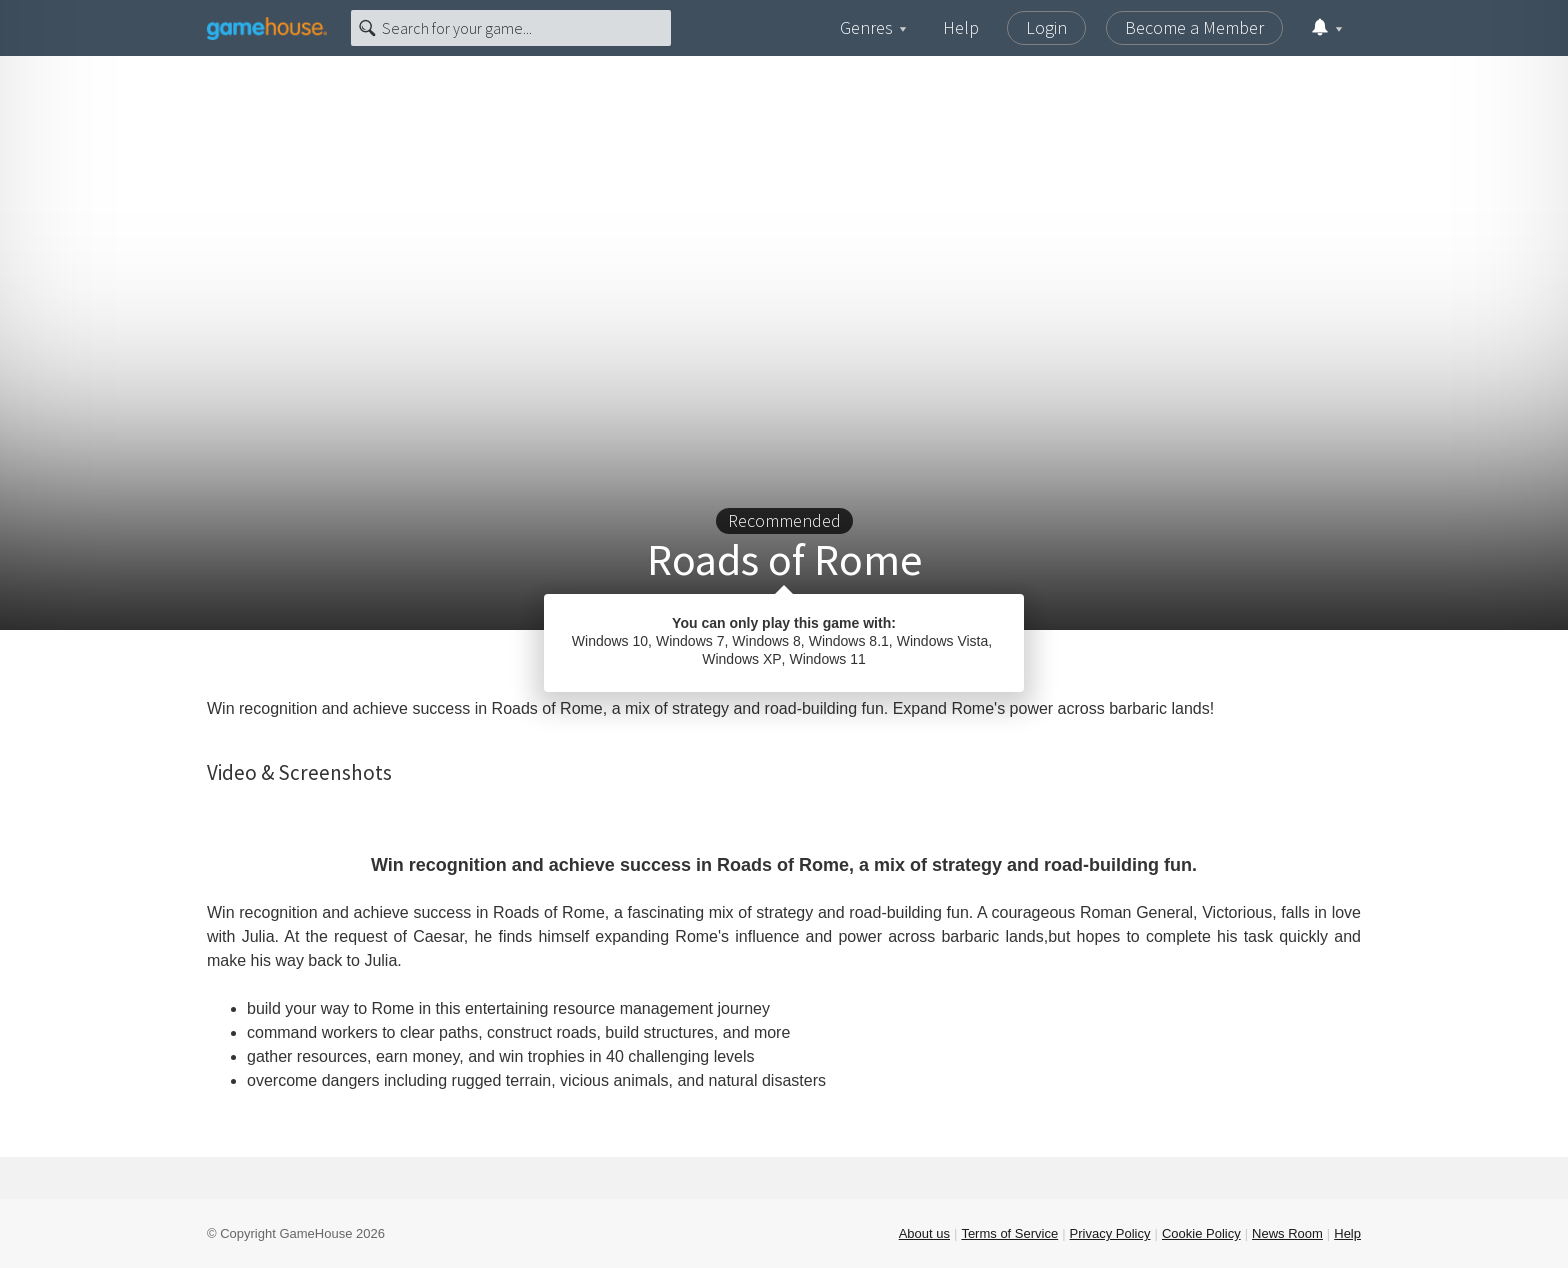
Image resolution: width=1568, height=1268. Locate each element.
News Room (1287, 1233)
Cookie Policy (1201, 1233)
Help (961, 27)
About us (924, 1233)
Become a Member (1194, 27)
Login (1046, 27)
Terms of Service (1009, 1233)
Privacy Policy (1110, 1233)
